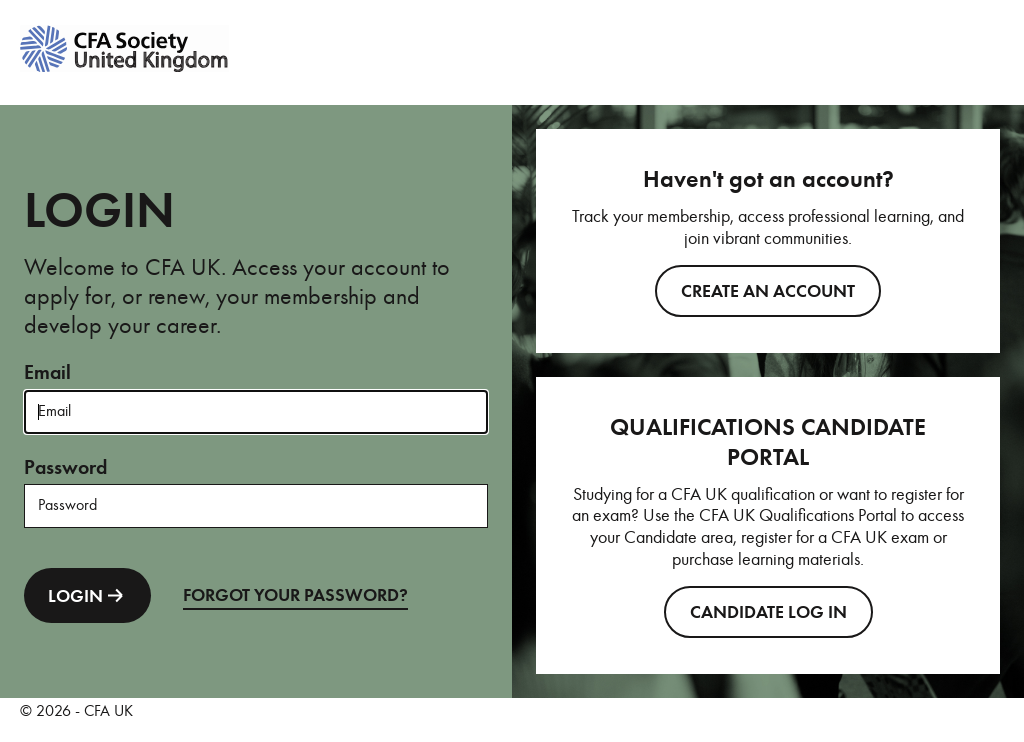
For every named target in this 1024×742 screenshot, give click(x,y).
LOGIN (87, 595)
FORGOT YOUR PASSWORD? (295, 595)
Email (47, 372)
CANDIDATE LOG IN (768, 612)
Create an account (768, 291)
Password (65, 467)
